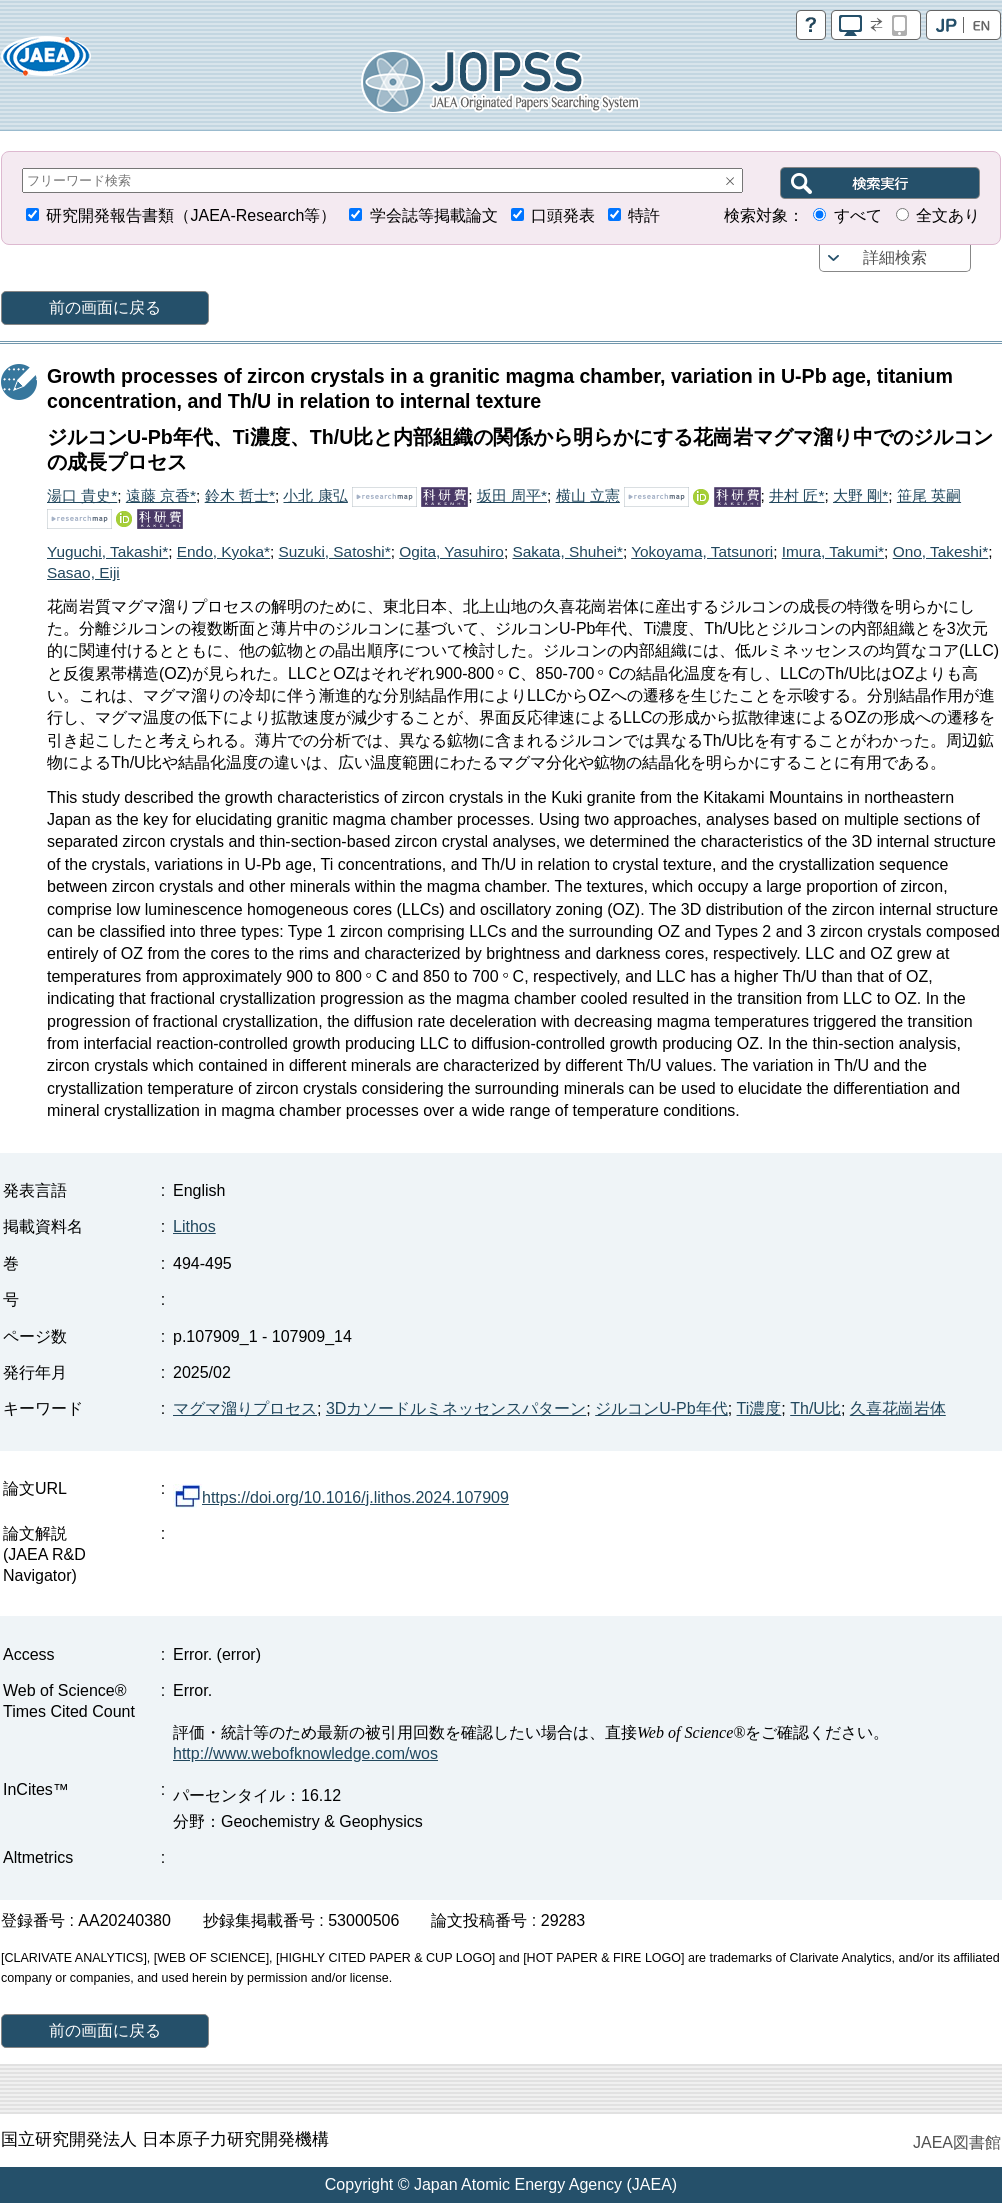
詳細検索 (895, 257)
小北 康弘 (315, 495)
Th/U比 (815, 1408)
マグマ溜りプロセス (245, 1408)
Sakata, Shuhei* (567, 551)
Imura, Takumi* (833, 551)
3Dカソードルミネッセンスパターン (456, 1408)
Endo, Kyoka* (223, 551)
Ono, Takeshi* (941, 551)
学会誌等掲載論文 (434, 215)
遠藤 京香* (161, 495)
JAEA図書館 (957, 2142)
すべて (858, 215)
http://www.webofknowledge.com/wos (305, 1753)
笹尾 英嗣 (929, 495)
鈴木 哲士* (240, 495)
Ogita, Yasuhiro (451, 551)
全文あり (948, 215)
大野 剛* (860, 495)
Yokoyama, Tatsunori (702, 551)
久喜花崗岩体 (898, 1408)
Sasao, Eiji (83, 572)
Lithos (194, 1226)
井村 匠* (796, 495)
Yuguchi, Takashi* (107, 551)
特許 (644, 215)
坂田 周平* (512, 495)
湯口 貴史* (82, 495)
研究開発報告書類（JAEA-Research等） (191, 215)
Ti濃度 (759, 1408)
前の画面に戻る (105, 307)
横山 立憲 (588, 495)
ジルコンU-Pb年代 (661, 1408)
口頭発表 (563, 215)
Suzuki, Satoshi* (335, 551)
